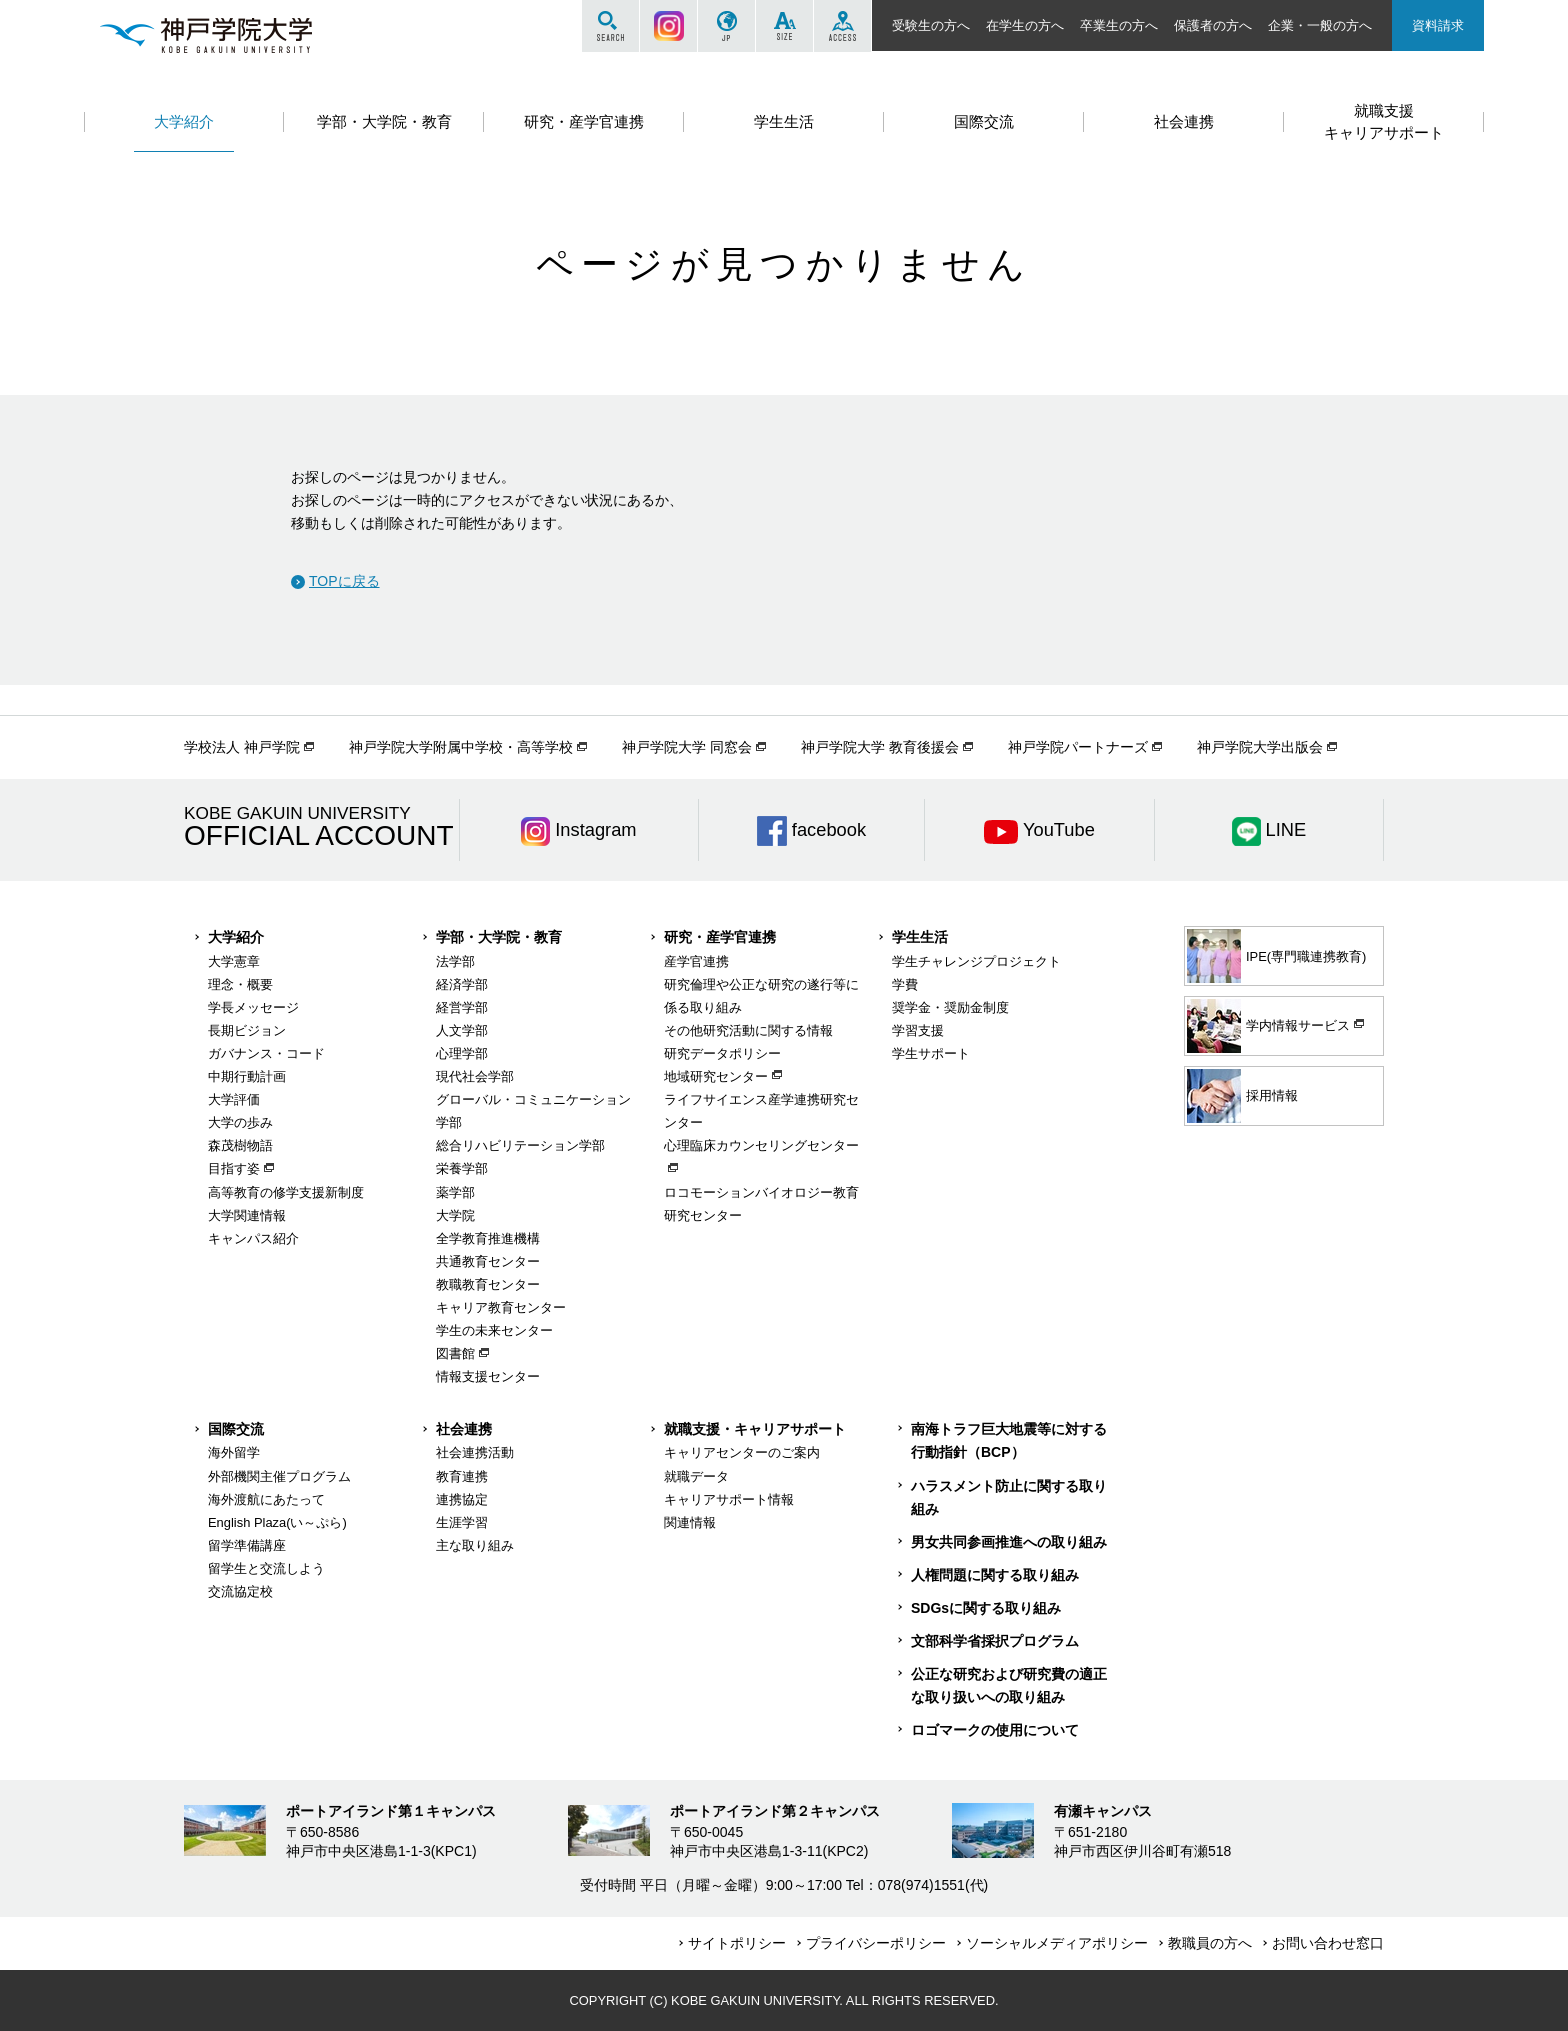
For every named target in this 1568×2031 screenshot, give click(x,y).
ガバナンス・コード (266, 1053)
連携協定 (462, 1499)
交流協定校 (240, 1591)
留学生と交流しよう (266, 1568)
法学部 (455, 961)
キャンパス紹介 (253, 1238)
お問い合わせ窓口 (1328, 1943)
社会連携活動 (475, 1452)
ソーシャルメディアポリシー (1057, 1943)
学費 (905, 984)
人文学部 (462, 1030)
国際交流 (236, 1429)
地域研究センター (716, 1076)
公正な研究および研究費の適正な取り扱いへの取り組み (1009, 1685)
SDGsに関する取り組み (986, 1608)
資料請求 (1438, 25)
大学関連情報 (247, 1215)
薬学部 (455, 1192)
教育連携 (462, 1476)
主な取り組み (475, 1545)
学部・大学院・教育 (499, 937)
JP (726, 26)
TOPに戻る (344, 581)
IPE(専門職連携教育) (1276, 956)
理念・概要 (240, 984)
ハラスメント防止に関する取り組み (1009, 1497)
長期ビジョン (247, 1030)
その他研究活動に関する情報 (748, 1030)
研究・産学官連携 (720, 937)
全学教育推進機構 (488, 1238)
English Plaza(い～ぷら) (277, 1522)
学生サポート (931, 1053)
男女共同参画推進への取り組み (1009, 1542)
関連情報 (690, 1522)
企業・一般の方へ (1320, 25)
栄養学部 (462, 1168)
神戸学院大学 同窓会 (687, 747)
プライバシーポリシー (876, 1943)
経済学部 (462, 984)
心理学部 (462, 1053)
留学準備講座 (247, 1545)
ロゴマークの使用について (995, 1730)
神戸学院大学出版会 (1260, 747)
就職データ (696, 1476)
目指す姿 (234, 1168)
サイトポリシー (737, 1943)
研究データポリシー (722, 1053)
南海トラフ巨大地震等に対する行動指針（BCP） (1009, 1440)
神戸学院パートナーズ (1078, 747)
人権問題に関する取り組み (995, 1575)
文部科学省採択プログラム (995, 1641)
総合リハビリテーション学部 (520, 1145)
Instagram (668, 26)
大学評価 (234, 1099)
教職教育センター (488, 1284)
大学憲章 (234, 961)
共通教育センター (488, 1261)
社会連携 (464, 1429)
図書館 (455, 1353)
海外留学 (234, 1452)
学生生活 (920, 937)
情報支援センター (488, 1376)
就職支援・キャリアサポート (755, 1429)
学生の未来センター (494, 1330)
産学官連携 (696, 961)
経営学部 (462, 1007)
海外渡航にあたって (266, 1499)
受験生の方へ (931, 25)
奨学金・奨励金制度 (950, 1007)
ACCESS (842, 26)
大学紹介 (236, 937)
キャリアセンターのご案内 (742, 1452)
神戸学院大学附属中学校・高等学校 (461, 747)
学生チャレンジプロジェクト (976, 961)
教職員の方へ (1210, 1943)
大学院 (455, 1215)
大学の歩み (240, 1122)
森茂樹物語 (240, 1145)
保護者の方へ (1213, 25)
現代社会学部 (475, 1076)
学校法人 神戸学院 (242, 747)
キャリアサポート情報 (729, 1499)
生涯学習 (462, 1522)
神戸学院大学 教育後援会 (880, 747)
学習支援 (918, 1030)
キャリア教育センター (501, 1307)
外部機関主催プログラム (279, 1476)
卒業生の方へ (1119, 25)
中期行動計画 (247, 1076)
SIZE (784, 26)
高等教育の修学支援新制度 (286, 1192)
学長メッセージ (253, 1007)
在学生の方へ (1025, 25)
